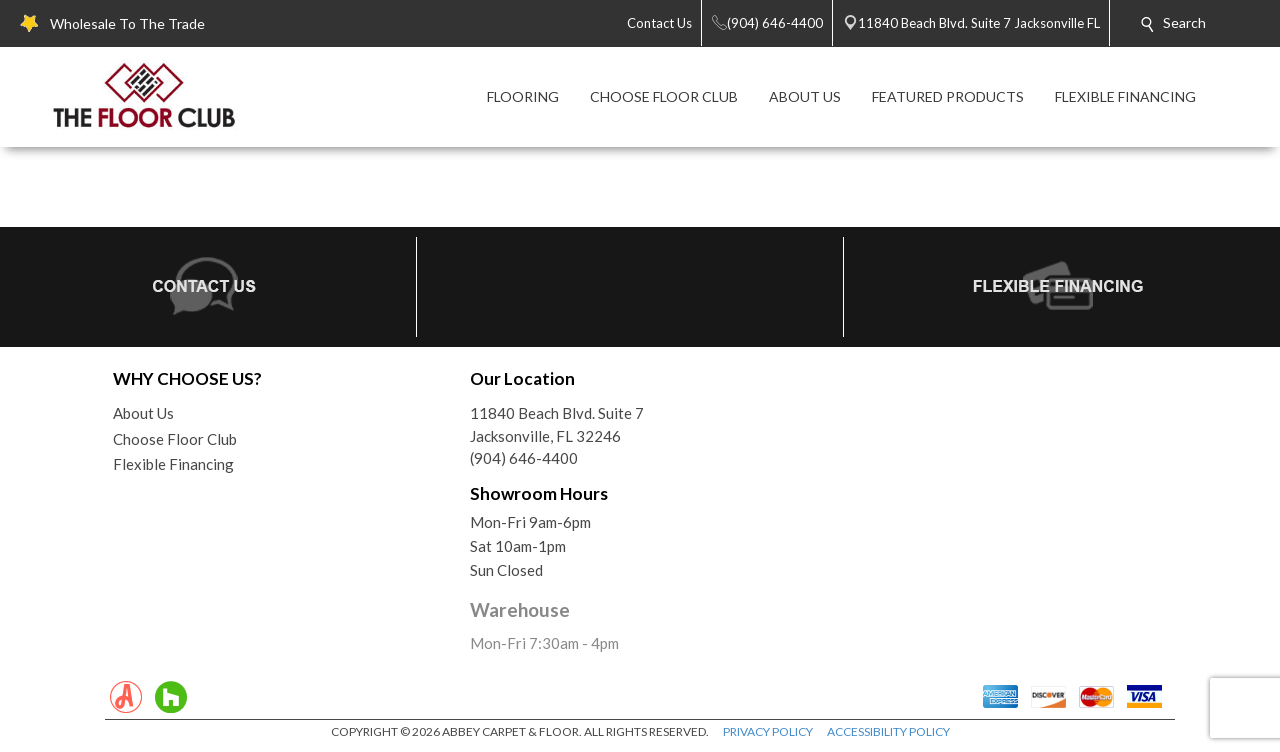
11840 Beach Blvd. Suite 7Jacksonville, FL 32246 (557, 424)
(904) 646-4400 (524, 458)
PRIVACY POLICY (768, 731)
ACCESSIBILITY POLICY (888, 731)
